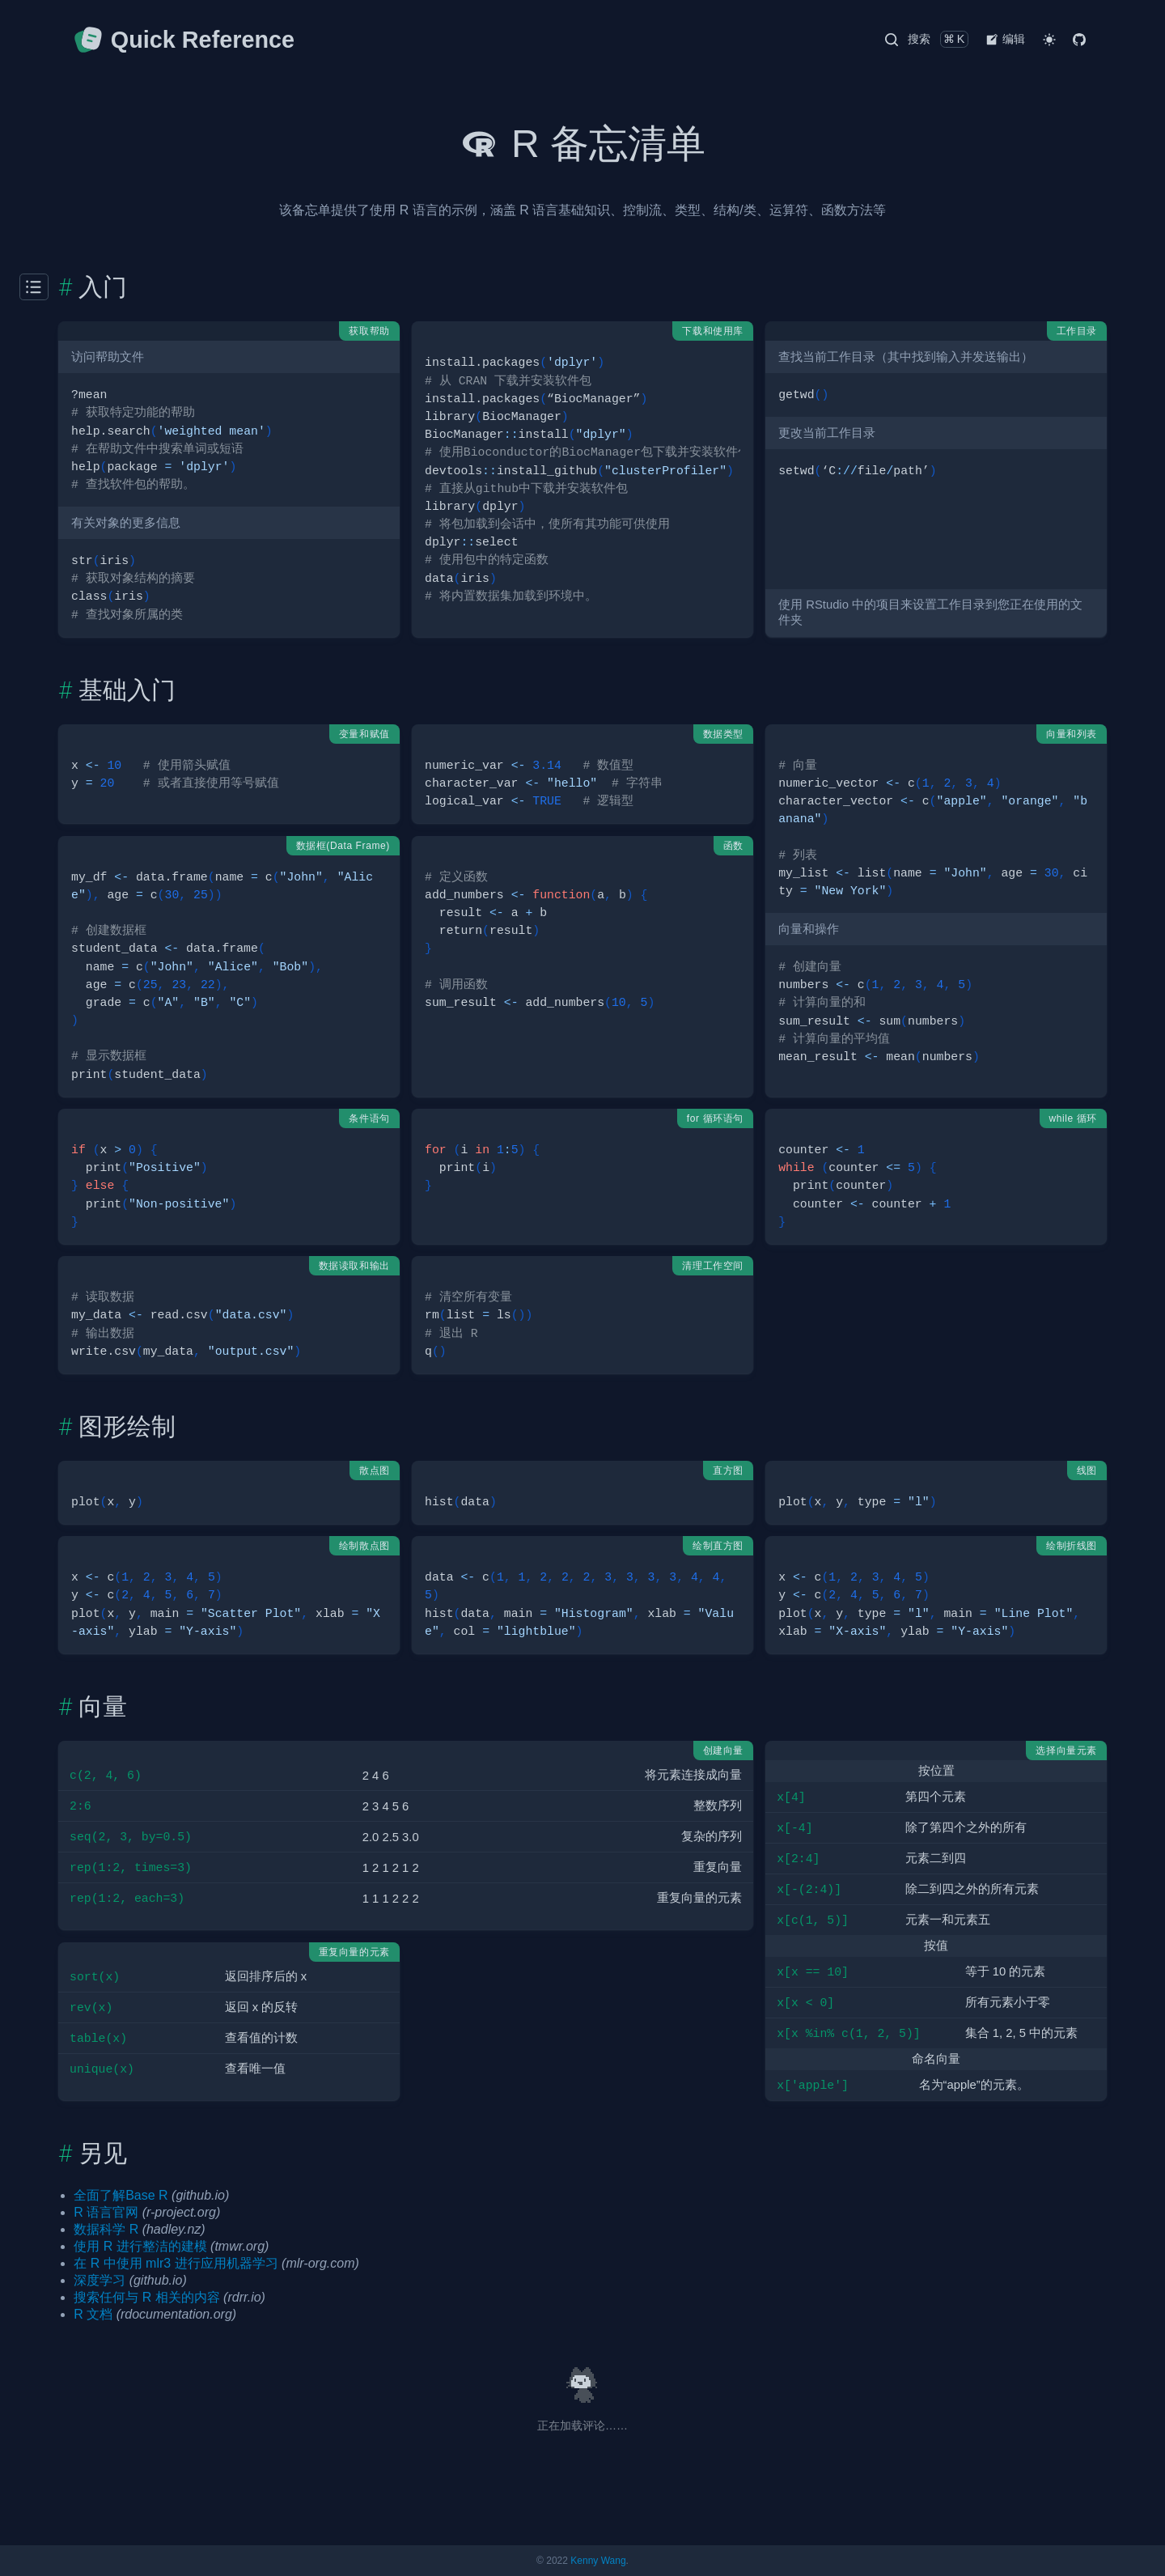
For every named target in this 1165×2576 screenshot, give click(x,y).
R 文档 (93, 2314)
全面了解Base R (120, 2195)
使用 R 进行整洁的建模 (140, 2246)
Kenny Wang (597, 2560)
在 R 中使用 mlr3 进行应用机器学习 (175, 2263)
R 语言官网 (106, 2212)
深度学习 (99, 2280)
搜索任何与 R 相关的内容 (146, 2297)
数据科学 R (106, 2229)
